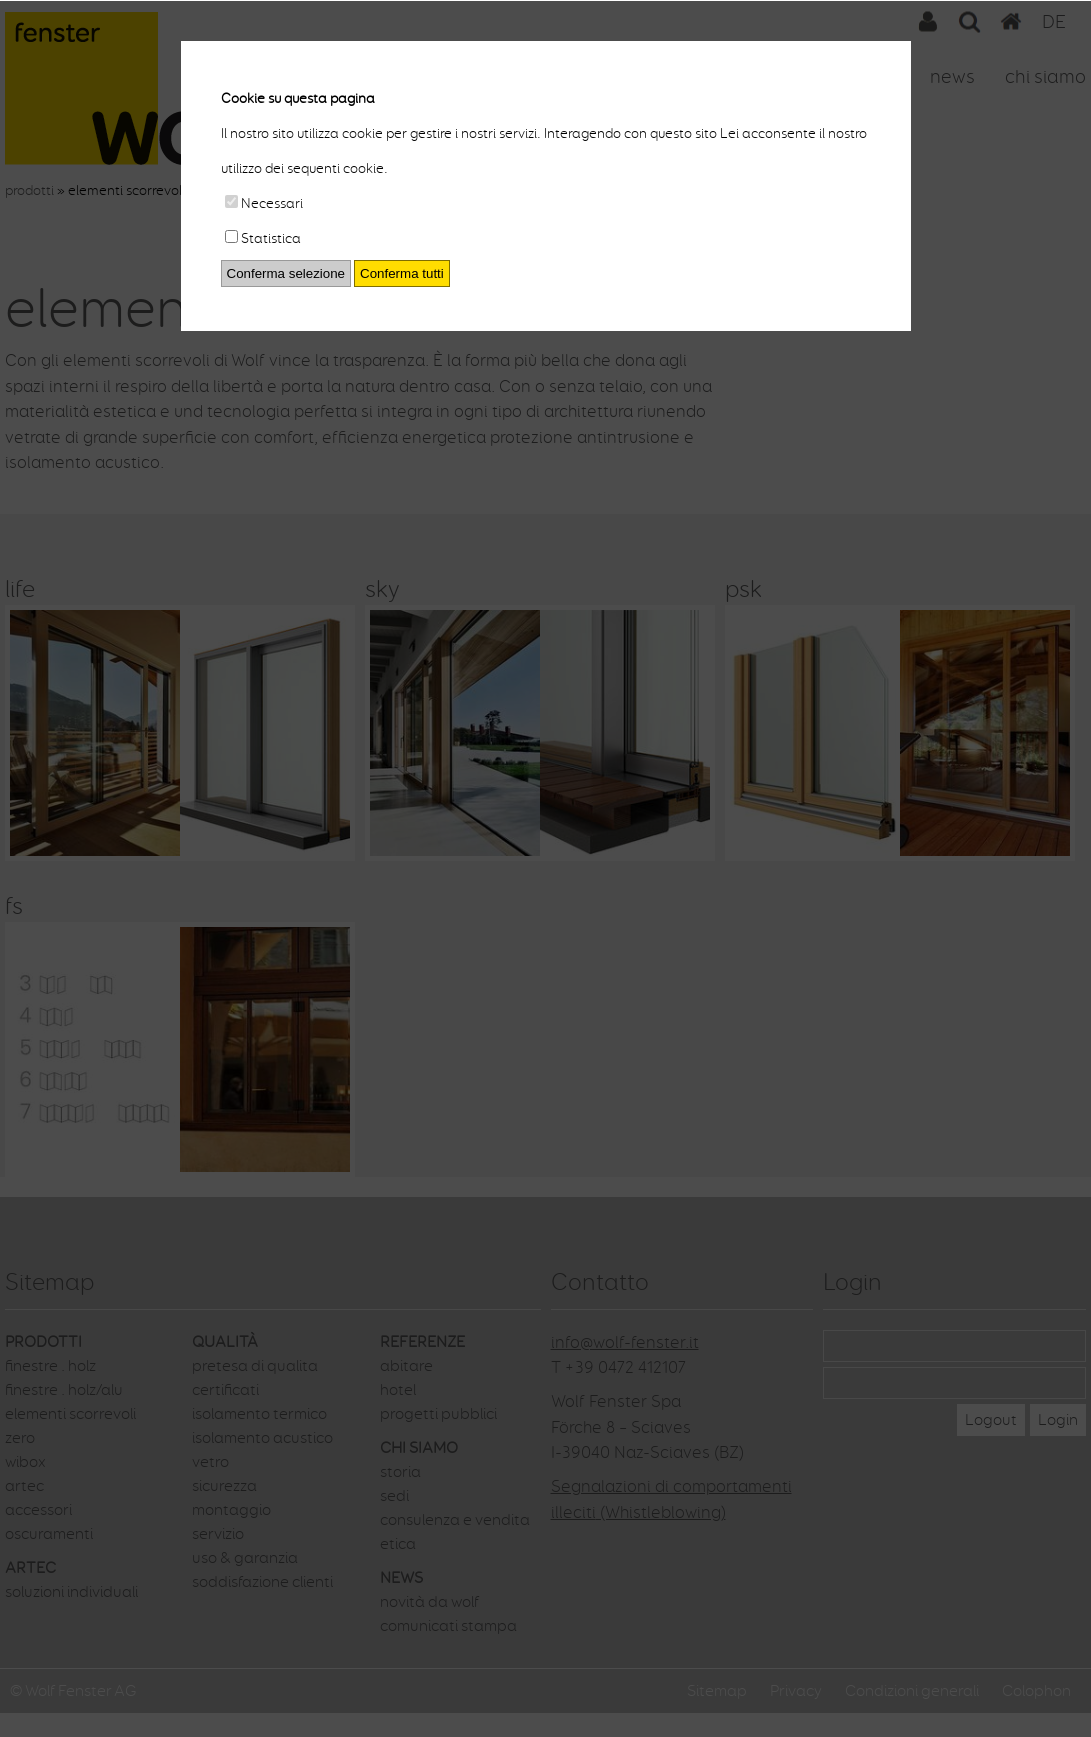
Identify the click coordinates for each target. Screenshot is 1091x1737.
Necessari (264, 203)
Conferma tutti (402, 273)
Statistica (263, 238)
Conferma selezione (286, 273)
